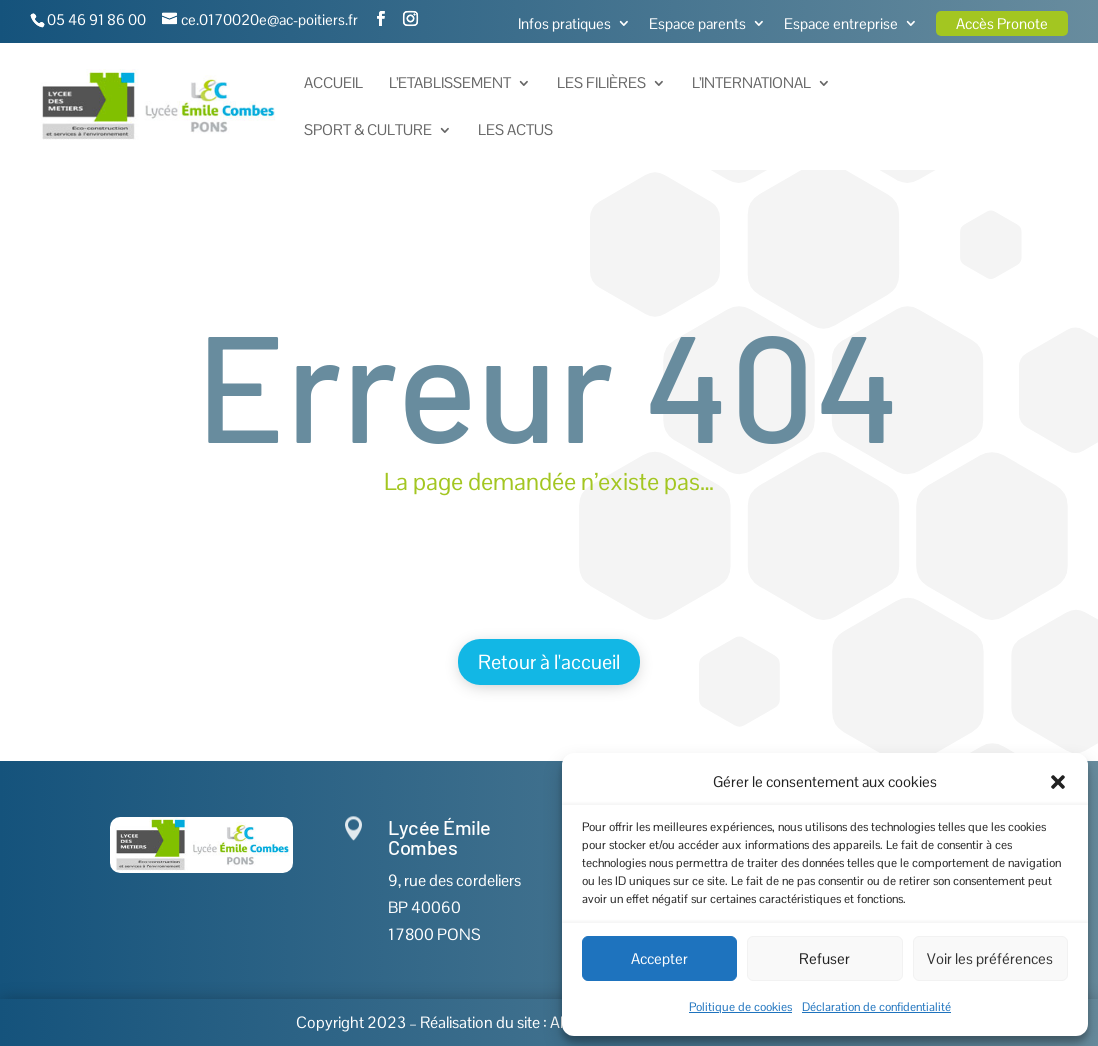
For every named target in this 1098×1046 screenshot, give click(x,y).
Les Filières (601, 84)
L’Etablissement (450, 84)
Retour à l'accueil (549, 662)
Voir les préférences (990, 958)
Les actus (515, 131)
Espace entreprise (841, 24)
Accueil (333, 84)
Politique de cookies (740, 1007)
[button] (1058, 782)
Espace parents (697, 24)
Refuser (824, 958)
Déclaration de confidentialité (876, 1007)
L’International (751, 84)
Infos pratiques (564, 24)
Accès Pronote (1002, 23)
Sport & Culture (368, 131)
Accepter (659, 958)
